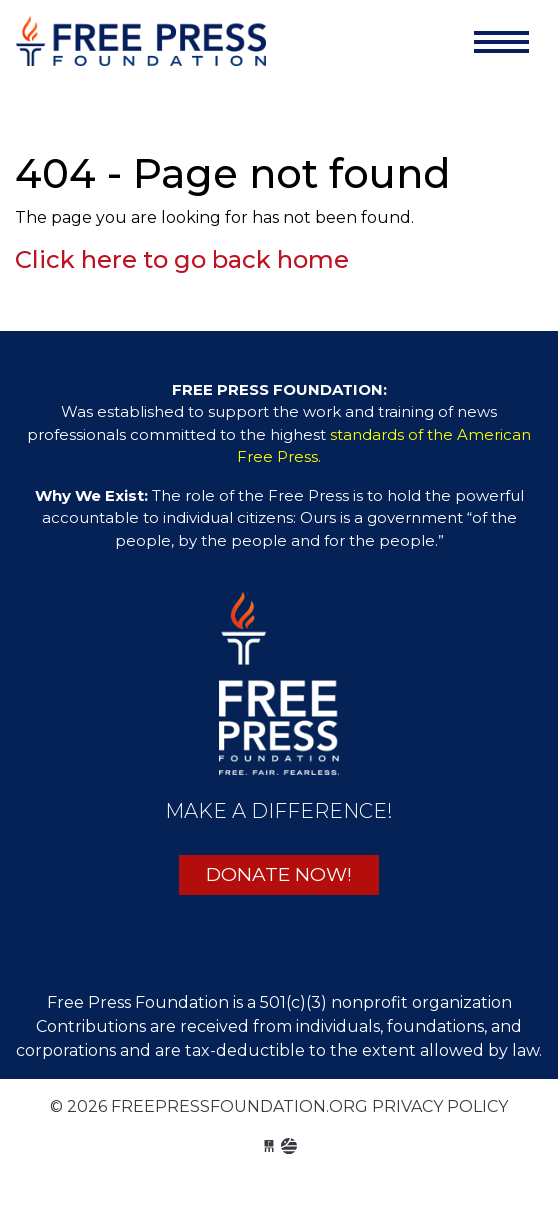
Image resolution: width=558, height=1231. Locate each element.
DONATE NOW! (279, 874)
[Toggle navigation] (501, 42)
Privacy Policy (440, 1106)
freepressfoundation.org (141, 46)
